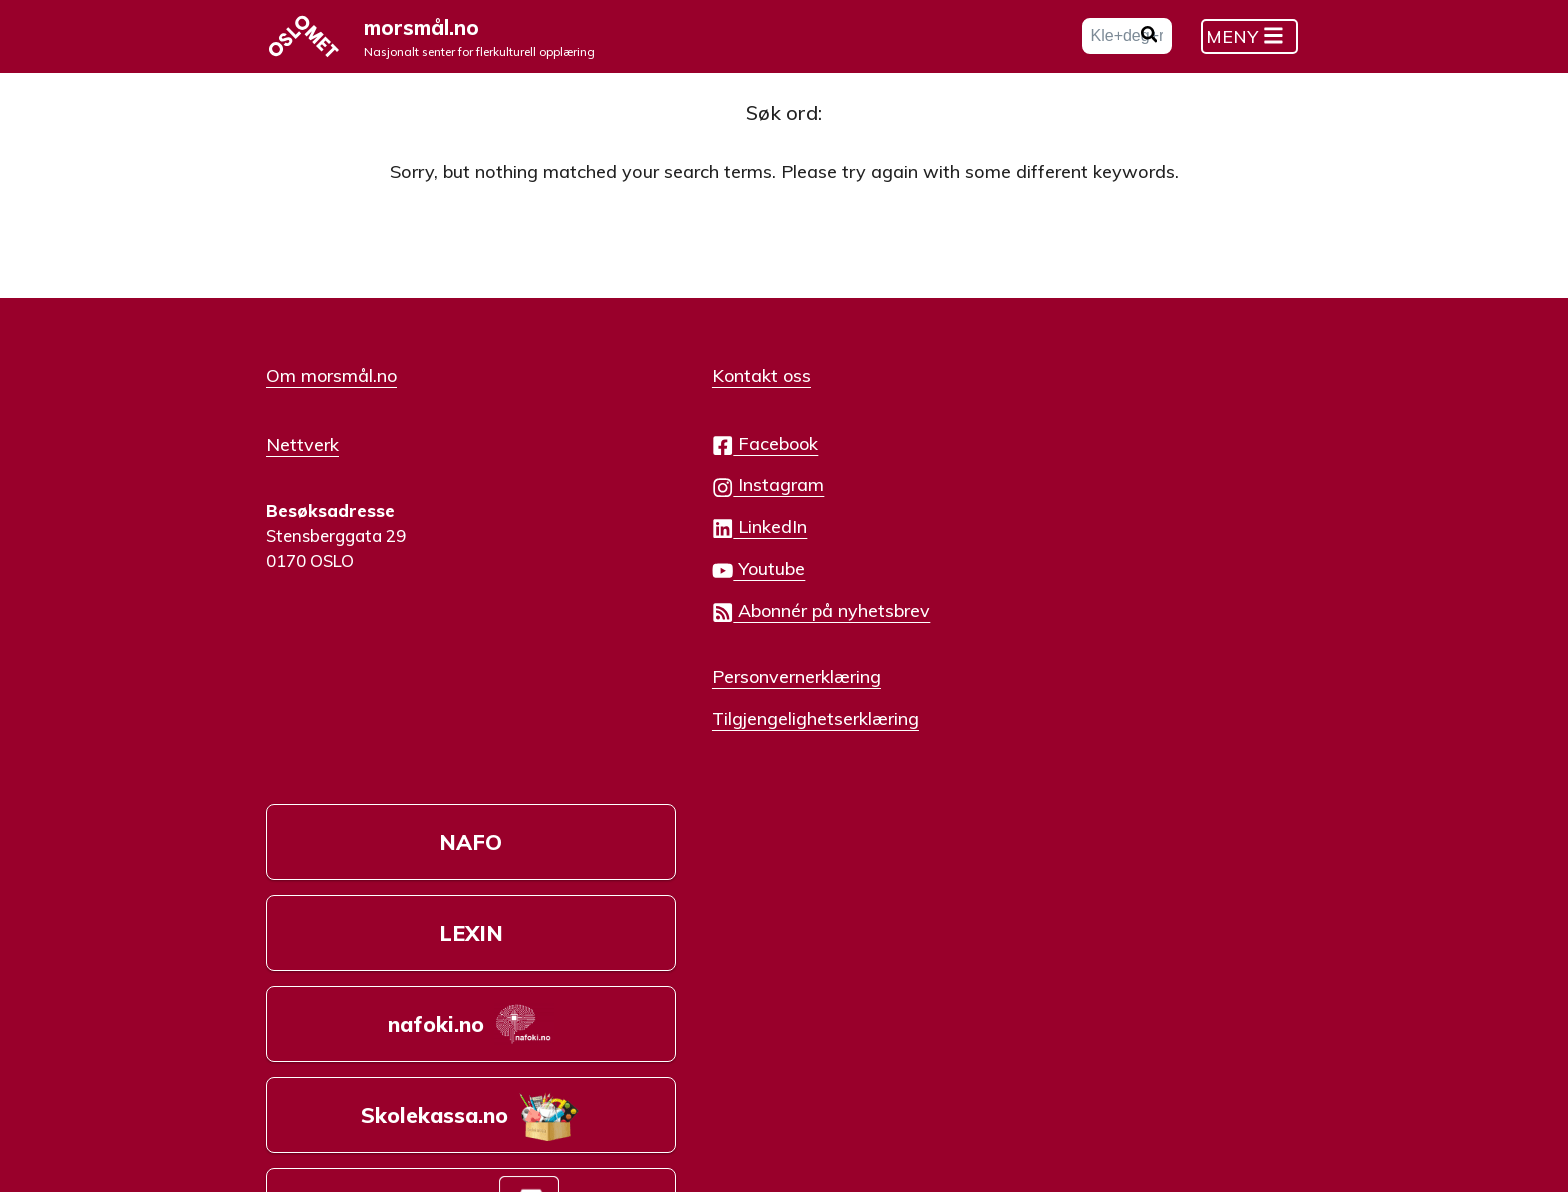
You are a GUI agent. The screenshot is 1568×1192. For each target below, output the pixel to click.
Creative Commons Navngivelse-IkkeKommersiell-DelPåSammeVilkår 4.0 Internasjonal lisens (568, 1098)
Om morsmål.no (331, 394)
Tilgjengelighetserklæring (727, 736)
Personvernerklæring (708, 694)
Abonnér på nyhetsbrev (733, 629)
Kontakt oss (673, 394)
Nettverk (302, 461)
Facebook (677, 462)
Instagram (680, 503)
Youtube (670, 587)
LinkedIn (671, 545)
